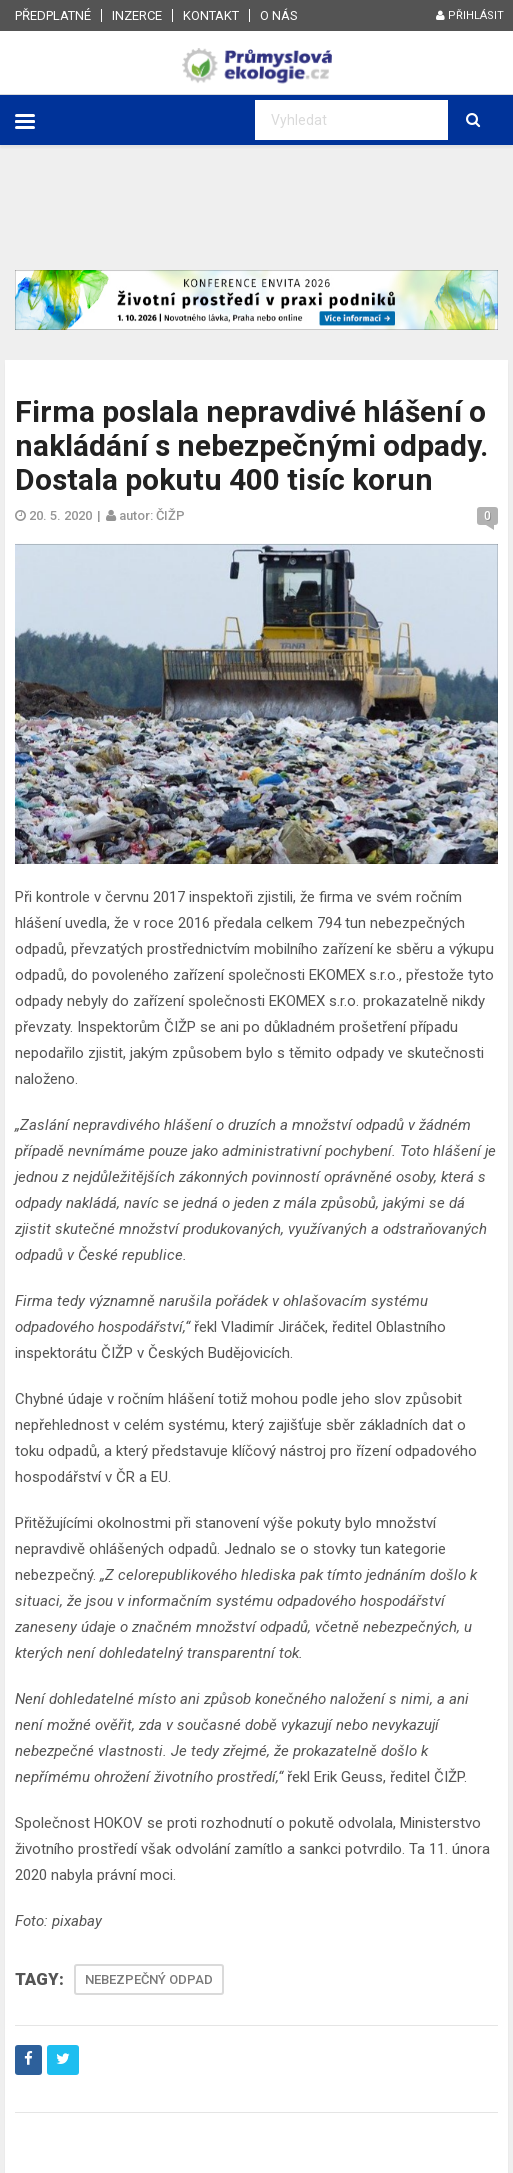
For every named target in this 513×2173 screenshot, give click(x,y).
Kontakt (211, 15)
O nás (279, 15)
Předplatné (53, 15)
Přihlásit (470, 15)
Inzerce (137, 15)
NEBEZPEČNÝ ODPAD (149, 1979)
